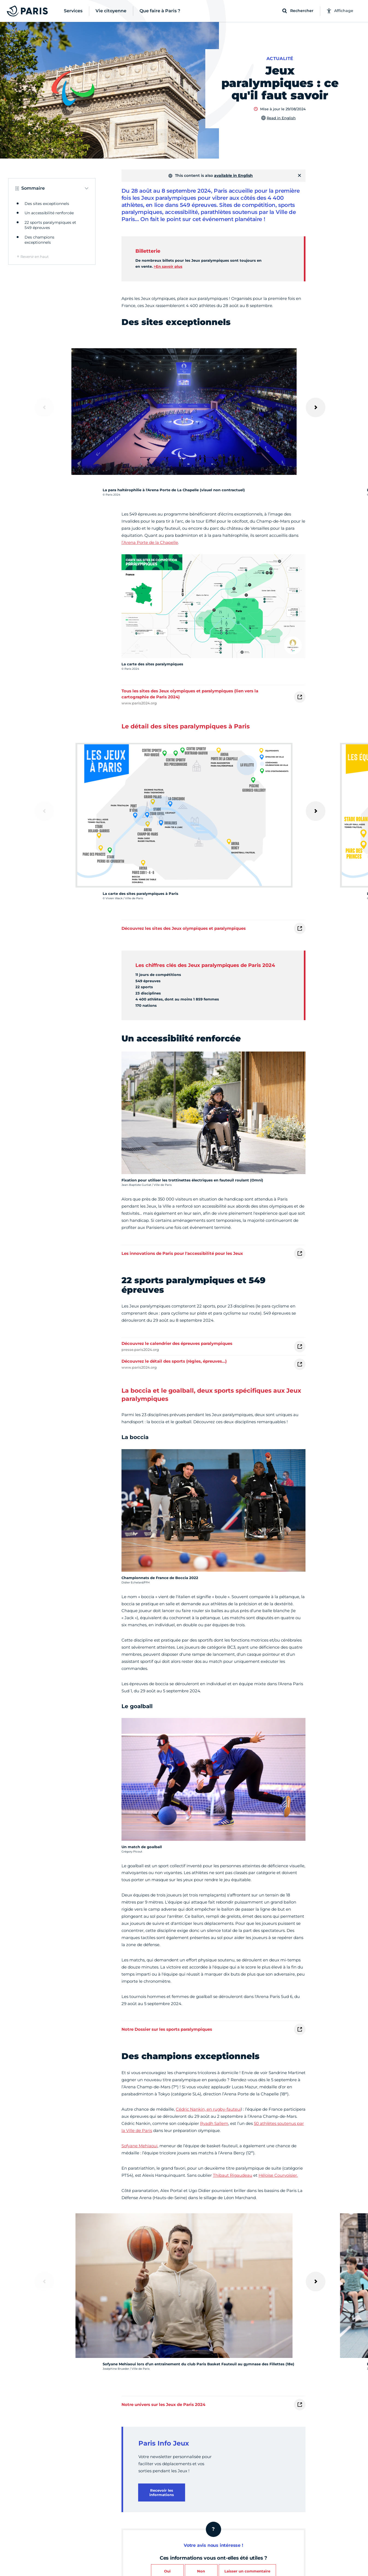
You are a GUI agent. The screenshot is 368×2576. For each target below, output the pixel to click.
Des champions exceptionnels (39, 240)
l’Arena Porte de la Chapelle (149, 542)
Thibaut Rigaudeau (232, 2175)
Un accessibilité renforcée (49, 212)
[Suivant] (315, 407)
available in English (233, 175)
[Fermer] (299, 175)
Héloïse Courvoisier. (278, 2175)
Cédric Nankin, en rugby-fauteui (208, 2109)
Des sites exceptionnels (47, 203)
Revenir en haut (34, 256)
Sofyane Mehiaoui (139, 2145)
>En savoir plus (168, 266)
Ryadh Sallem (214, 2123)
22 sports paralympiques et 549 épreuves (50, 225)
